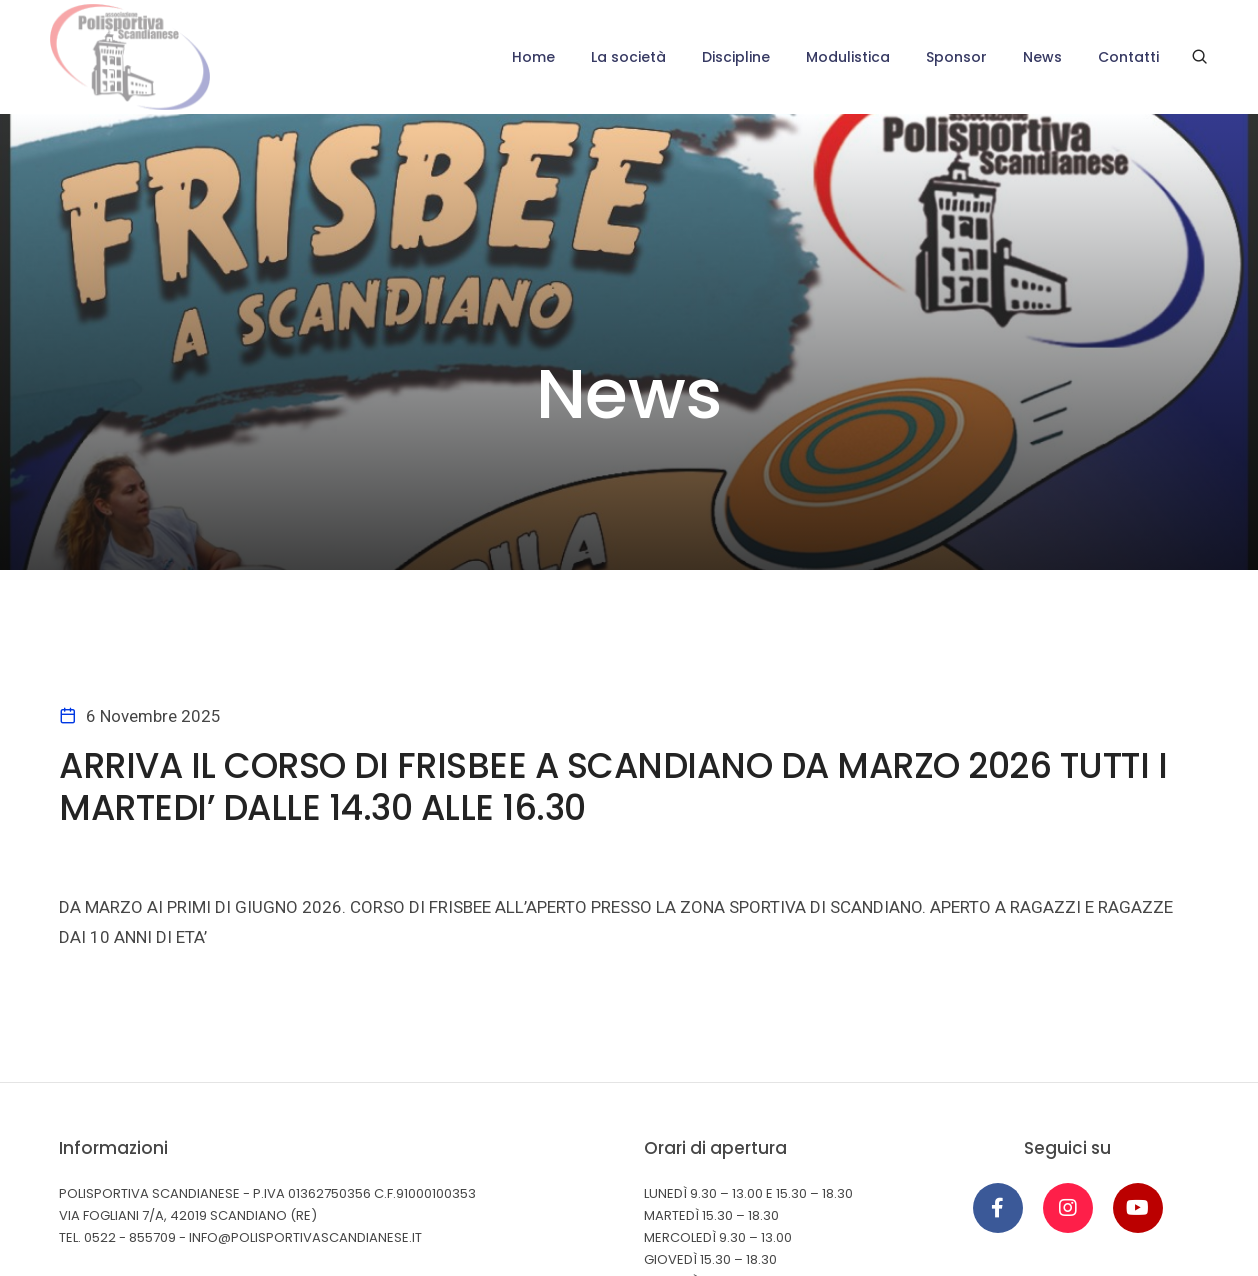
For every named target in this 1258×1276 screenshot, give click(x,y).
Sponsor (956, 57)
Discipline (736, 57)
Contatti (1128, 57)
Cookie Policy (221, 1170)
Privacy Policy (109, 1170)
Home (533, 57)
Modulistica (848, 57)
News (1042, 57)
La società (628, 57)
